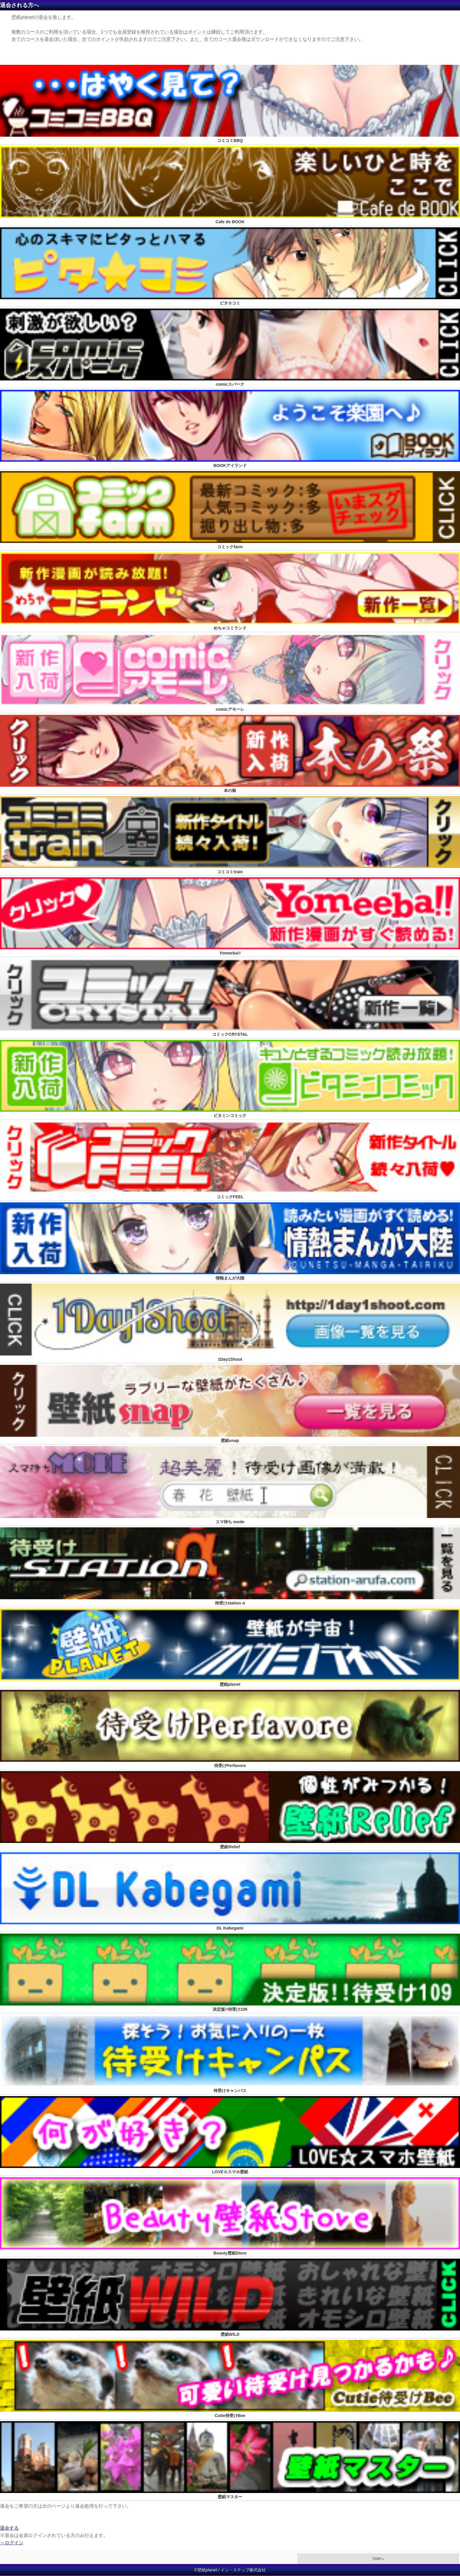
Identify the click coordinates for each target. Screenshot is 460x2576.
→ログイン (11, 2542)
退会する (9, 2528)
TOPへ (377, 2559)
